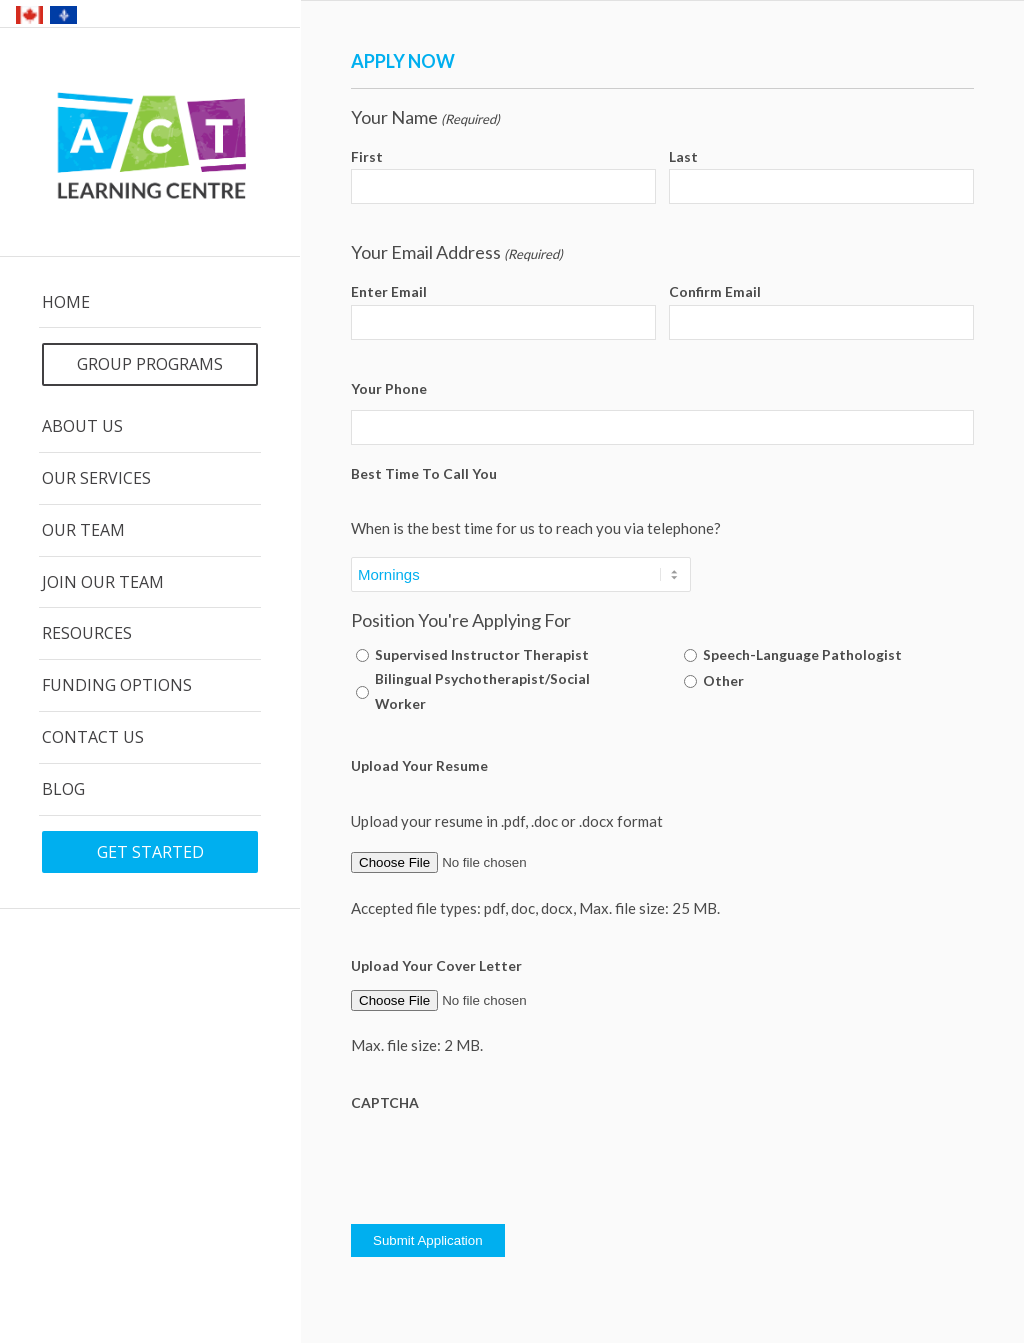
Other (723, 680)
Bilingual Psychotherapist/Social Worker (482, 691)
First (367, 156)
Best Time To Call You (424, 473)
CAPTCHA (385, 1102)
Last (683, 156)
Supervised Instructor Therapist (482, 654)
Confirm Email (715, 291)
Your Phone (389, 388)
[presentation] (503, 1163)
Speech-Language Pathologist (802, 654)
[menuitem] (150, 303)
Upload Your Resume (419, 765)
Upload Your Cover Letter (436, 965)
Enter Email (389, 291)
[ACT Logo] (150, 143)
